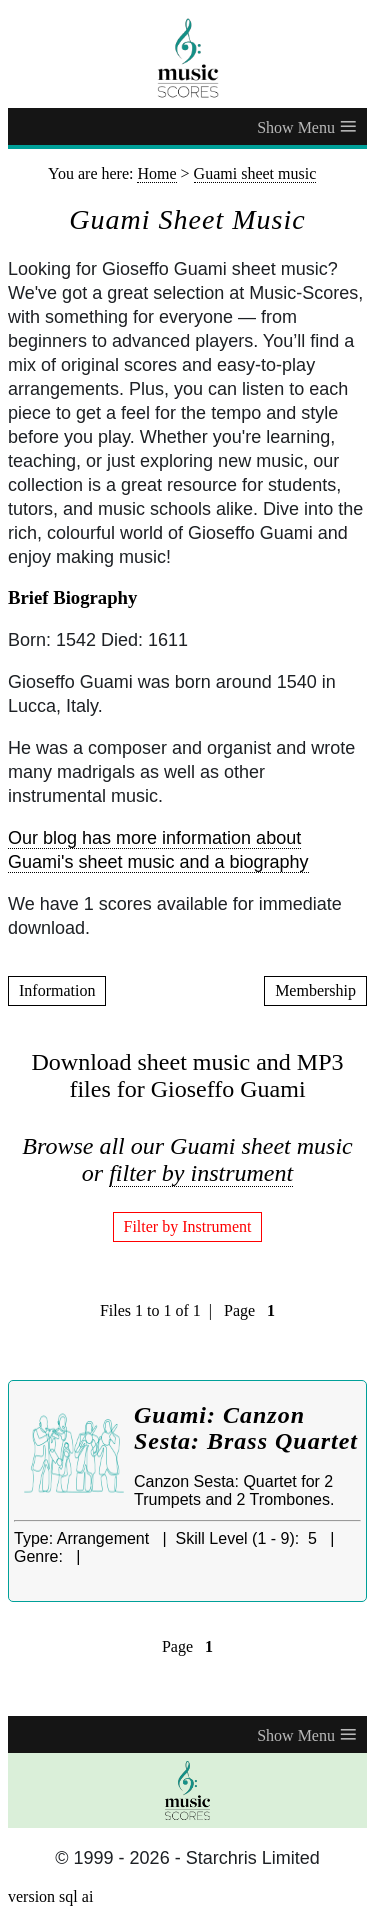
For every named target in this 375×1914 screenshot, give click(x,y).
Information (57, 990)
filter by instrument (201, 1173)
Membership (315, 990)
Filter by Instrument (188, 1226)
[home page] (187, 58)
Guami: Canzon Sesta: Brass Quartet (246, 1428)
